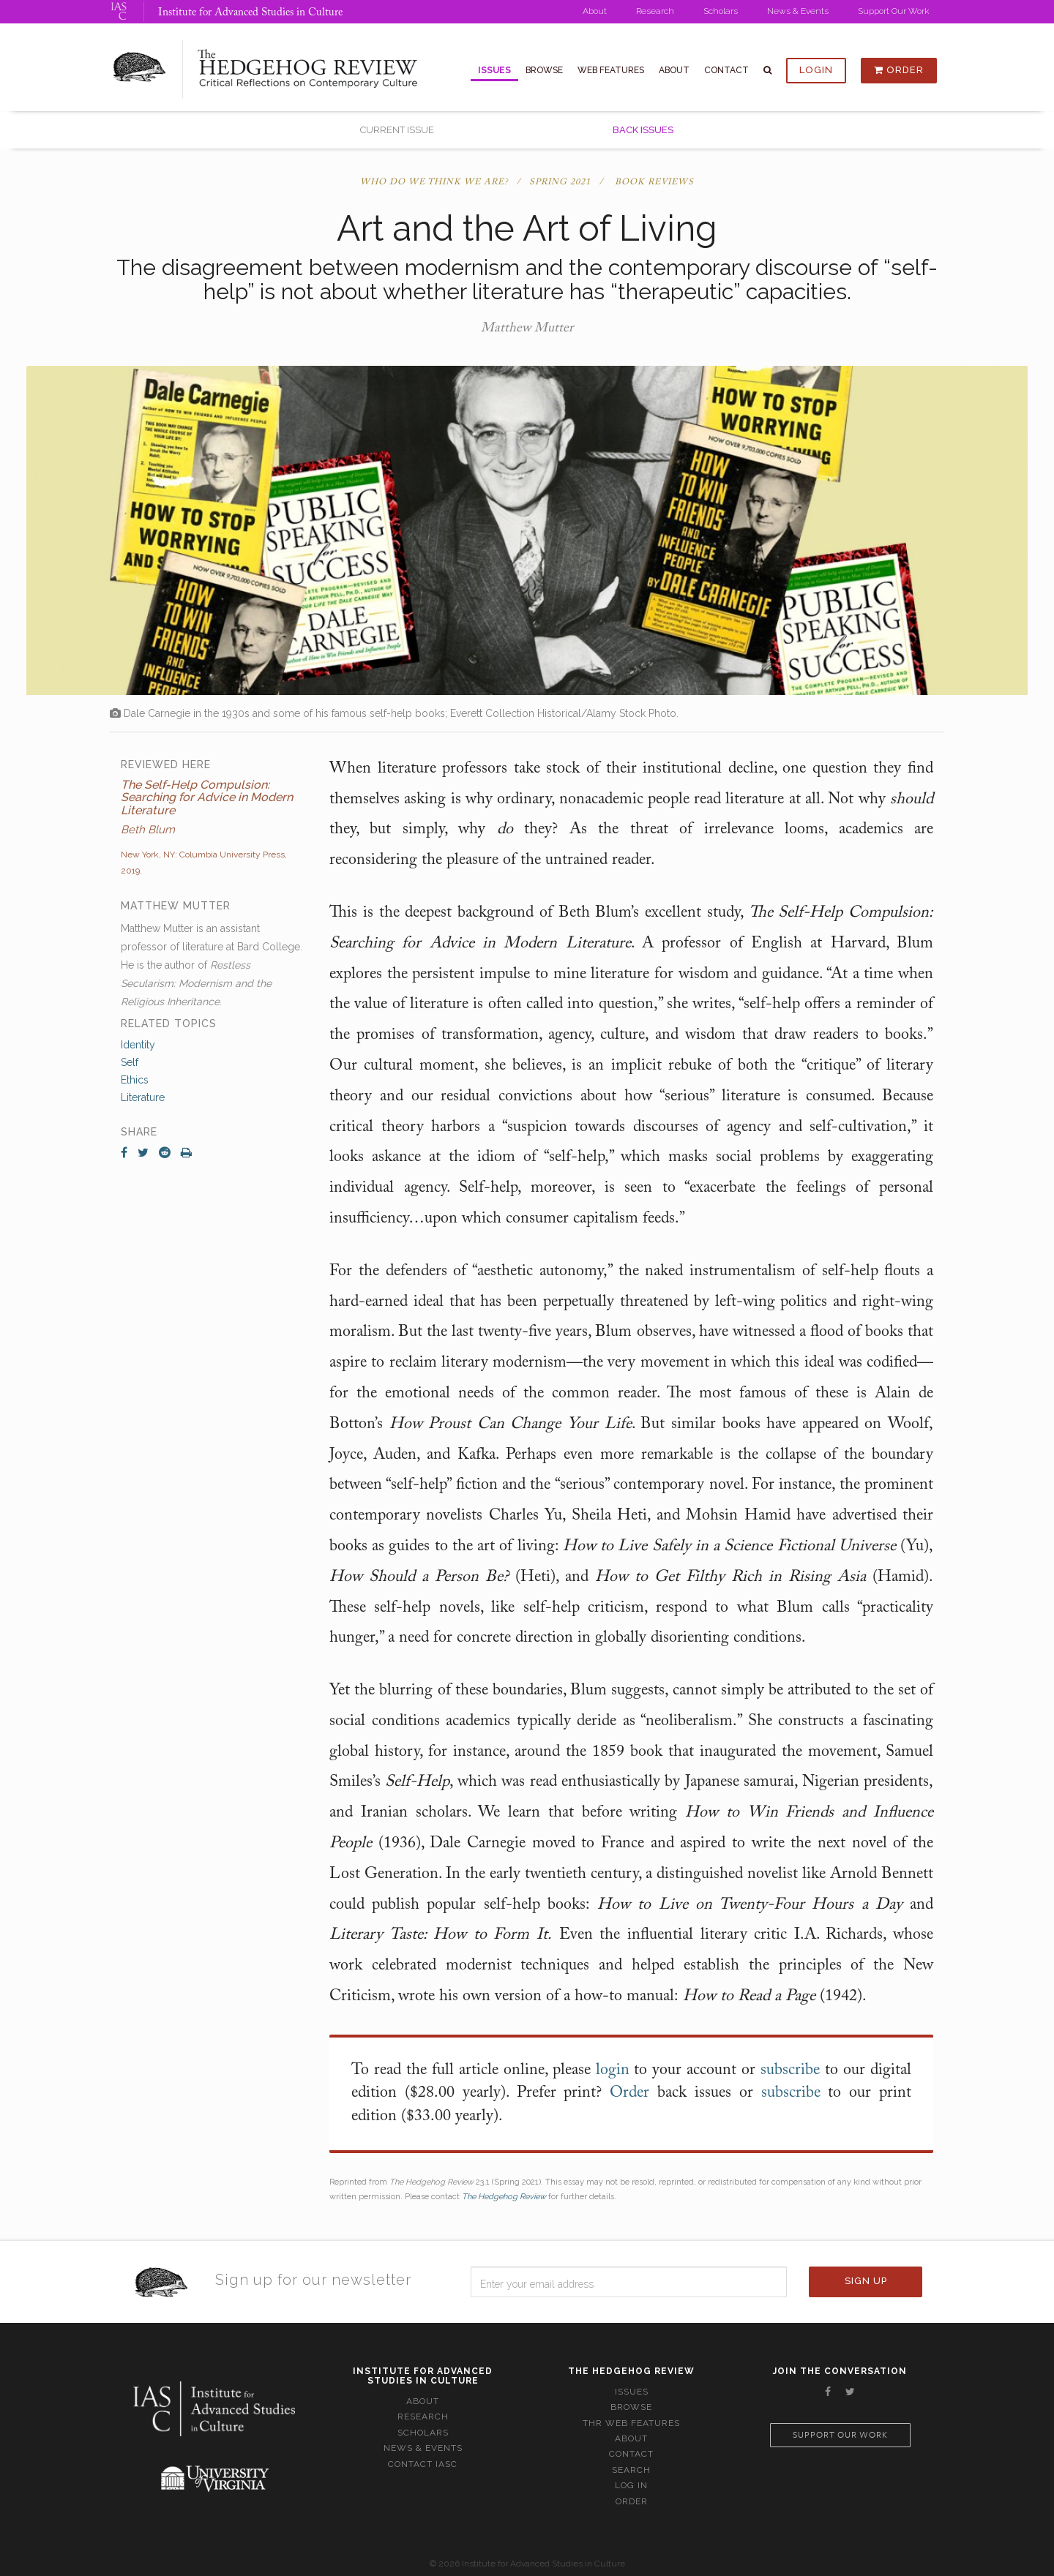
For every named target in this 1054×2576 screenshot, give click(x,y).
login (612, 2070)
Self (129, 1062)
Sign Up (866, 2280)
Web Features (611, 70)
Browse (544, 70)
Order (899, 69)
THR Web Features (631, 2423)
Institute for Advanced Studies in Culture (250, 12)
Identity (138, 1045)
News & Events (798, 11)
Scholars (720, 11)
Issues (494, 70)
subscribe (790, 2070)
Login (816, 69)
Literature (143, 1097)
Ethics (135, 1080)
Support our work (840, 2435)
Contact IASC (422, 2464)
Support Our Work (894, 11)
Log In (631, 2485)
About (595, 11)
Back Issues (643, 129)
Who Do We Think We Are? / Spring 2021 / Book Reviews (527, 182)
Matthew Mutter (527, 328)
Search (631, 2470)
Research (655, 11)
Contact (726, 70)
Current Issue (397, 129)
